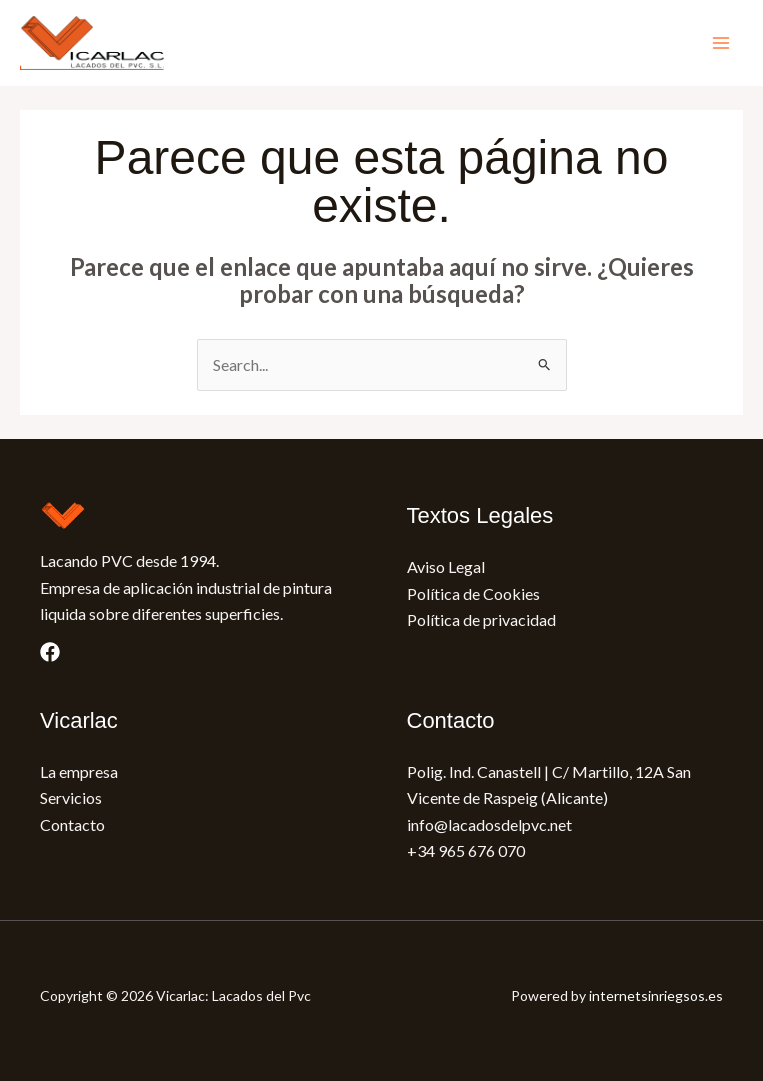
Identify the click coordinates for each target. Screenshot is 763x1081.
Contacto (72, 824)
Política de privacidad (481, 619)
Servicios (71, 797)
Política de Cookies (473, 593)
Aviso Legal (446, 566)
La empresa (79, 771)
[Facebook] (50, 652)
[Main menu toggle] (721, 43)
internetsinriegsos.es (656, 995)
